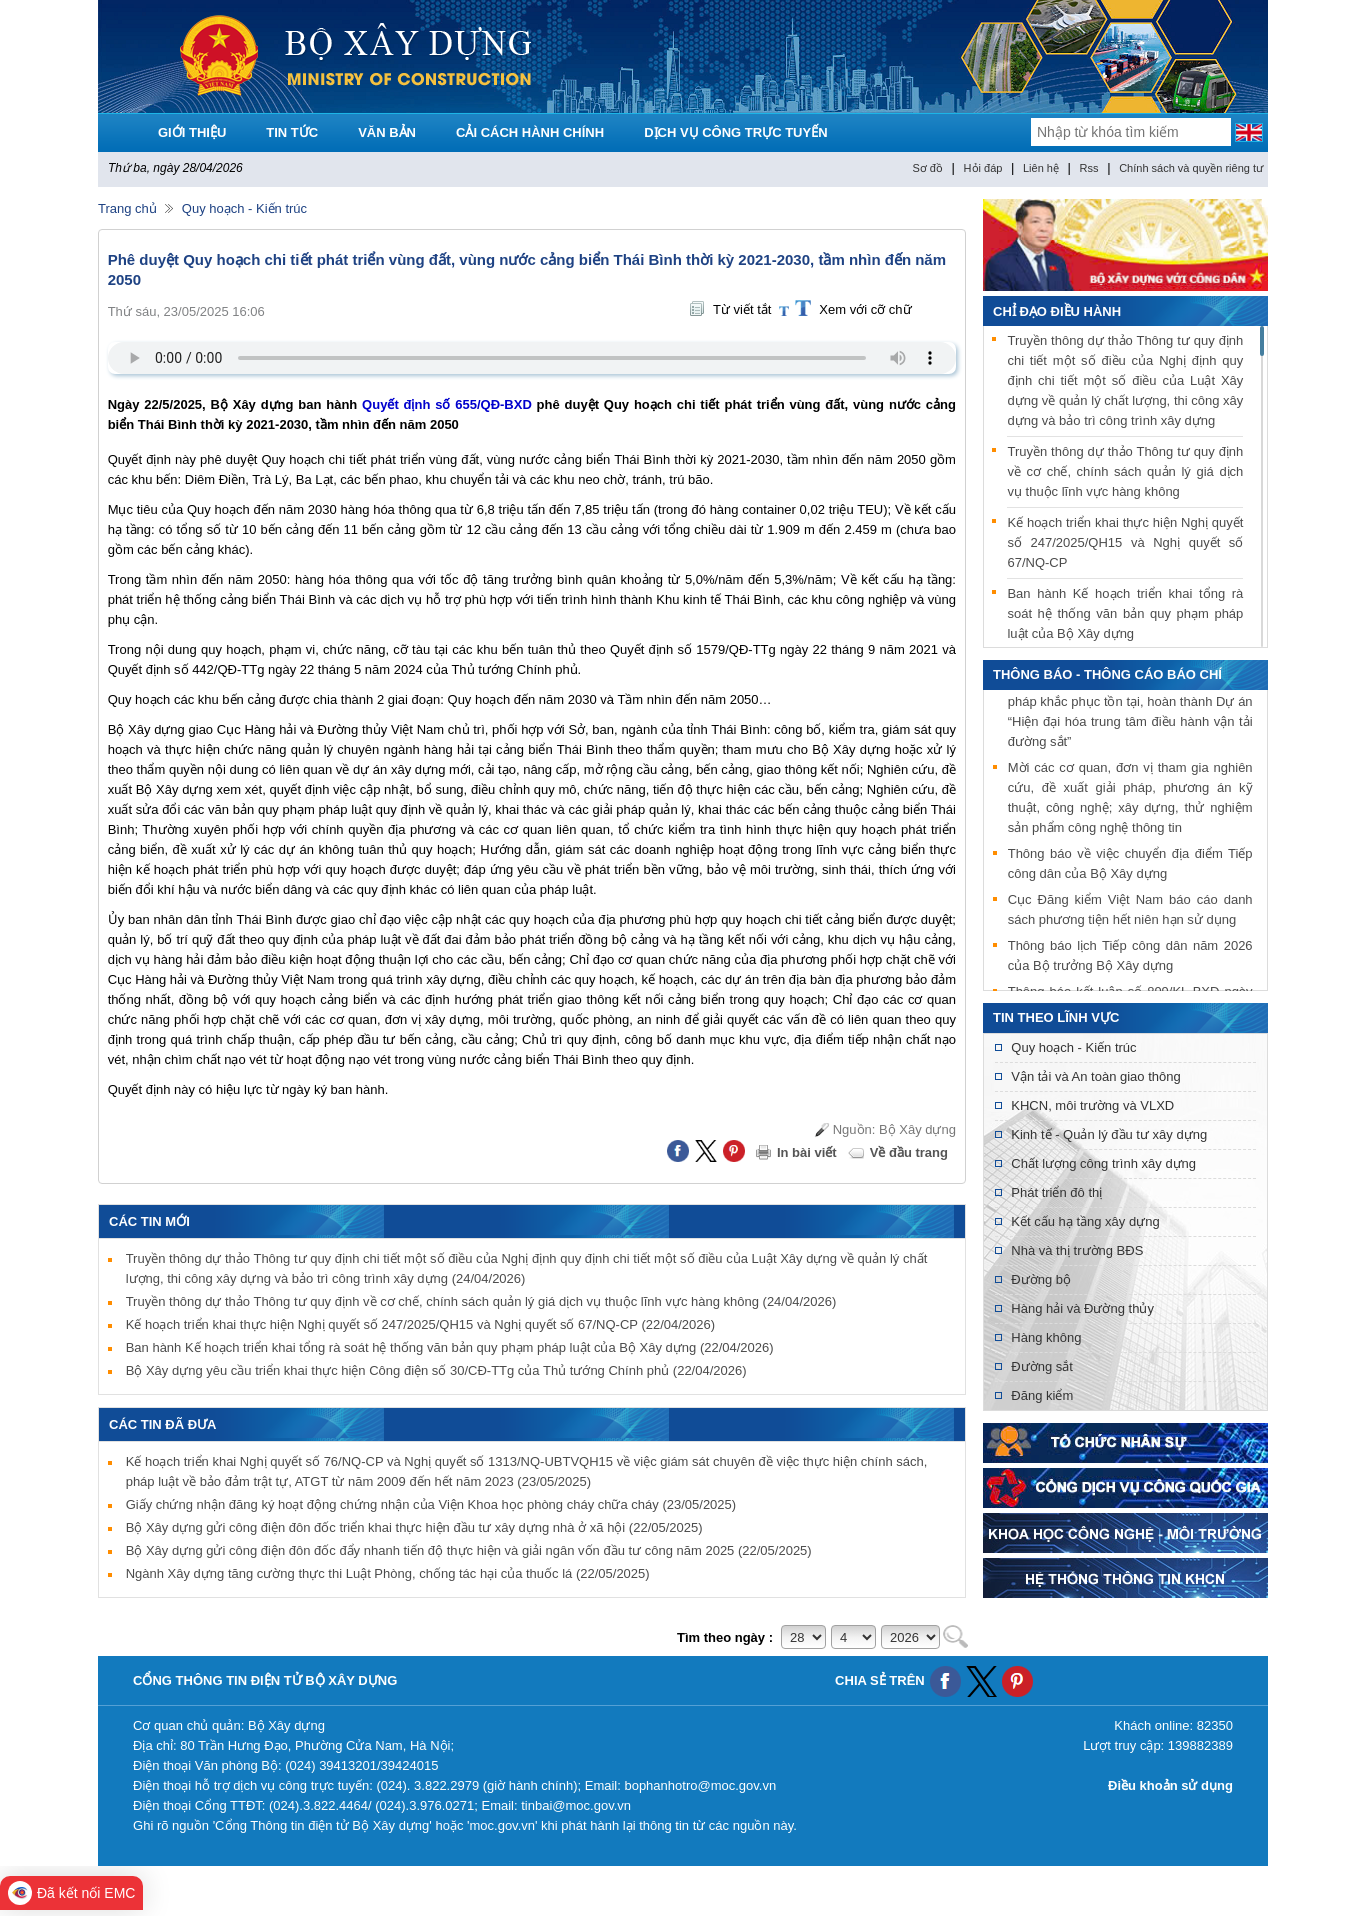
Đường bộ (1041, 1279)
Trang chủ (127, 208)
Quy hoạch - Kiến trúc (244, 208)
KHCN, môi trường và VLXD (1092, 1105)
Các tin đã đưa (163, 1424)
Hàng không (1046, 1337)
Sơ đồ (927, 168)
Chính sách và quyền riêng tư (1191, 168)
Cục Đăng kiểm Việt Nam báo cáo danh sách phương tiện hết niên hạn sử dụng (1130, 910)
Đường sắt (1042, 1366)
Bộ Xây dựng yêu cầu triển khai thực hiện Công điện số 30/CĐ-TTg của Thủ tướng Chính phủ (436, 1370)
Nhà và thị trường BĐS (1077, 1250)
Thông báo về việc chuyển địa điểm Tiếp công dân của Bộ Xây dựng (1130, 864)
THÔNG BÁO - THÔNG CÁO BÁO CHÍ (1107, 674)
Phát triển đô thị (1056, 1192)
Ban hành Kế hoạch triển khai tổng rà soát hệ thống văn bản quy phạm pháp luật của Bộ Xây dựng (450, 1347)
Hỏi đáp (983, 168)
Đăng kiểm (1042, 1395)
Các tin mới (149, 1221)
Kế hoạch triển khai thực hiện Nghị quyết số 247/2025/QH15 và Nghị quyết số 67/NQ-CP (420, 1324)
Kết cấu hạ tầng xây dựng (1085, 1221)
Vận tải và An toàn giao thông (1095, 1076)
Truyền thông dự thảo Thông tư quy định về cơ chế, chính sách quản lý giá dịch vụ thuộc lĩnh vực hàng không (481, 1301)
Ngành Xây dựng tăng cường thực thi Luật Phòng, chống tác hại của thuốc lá (388, 1573)
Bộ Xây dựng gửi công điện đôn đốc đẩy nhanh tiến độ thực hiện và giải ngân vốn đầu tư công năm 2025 (469, 1550)
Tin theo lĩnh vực (1056, 1017)
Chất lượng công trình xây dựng (1103, 1163)
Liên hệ (1041, 168)
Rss (1089, 168)
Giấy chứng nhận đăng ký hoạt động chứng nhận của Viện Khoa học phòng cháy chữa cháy (431, 1504)
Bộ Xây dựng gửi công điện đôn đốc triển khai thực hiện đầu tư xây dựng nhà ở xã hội (414, 1527)
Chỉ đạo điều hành (1057, 311)
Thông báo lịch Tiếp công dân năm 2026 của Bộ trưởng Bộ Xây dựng (1130, 956)
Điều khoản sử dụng (1170, 1785)
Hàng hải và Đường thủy (1082, 1308)
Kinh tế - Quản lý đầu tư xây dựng (1109, 1134)
